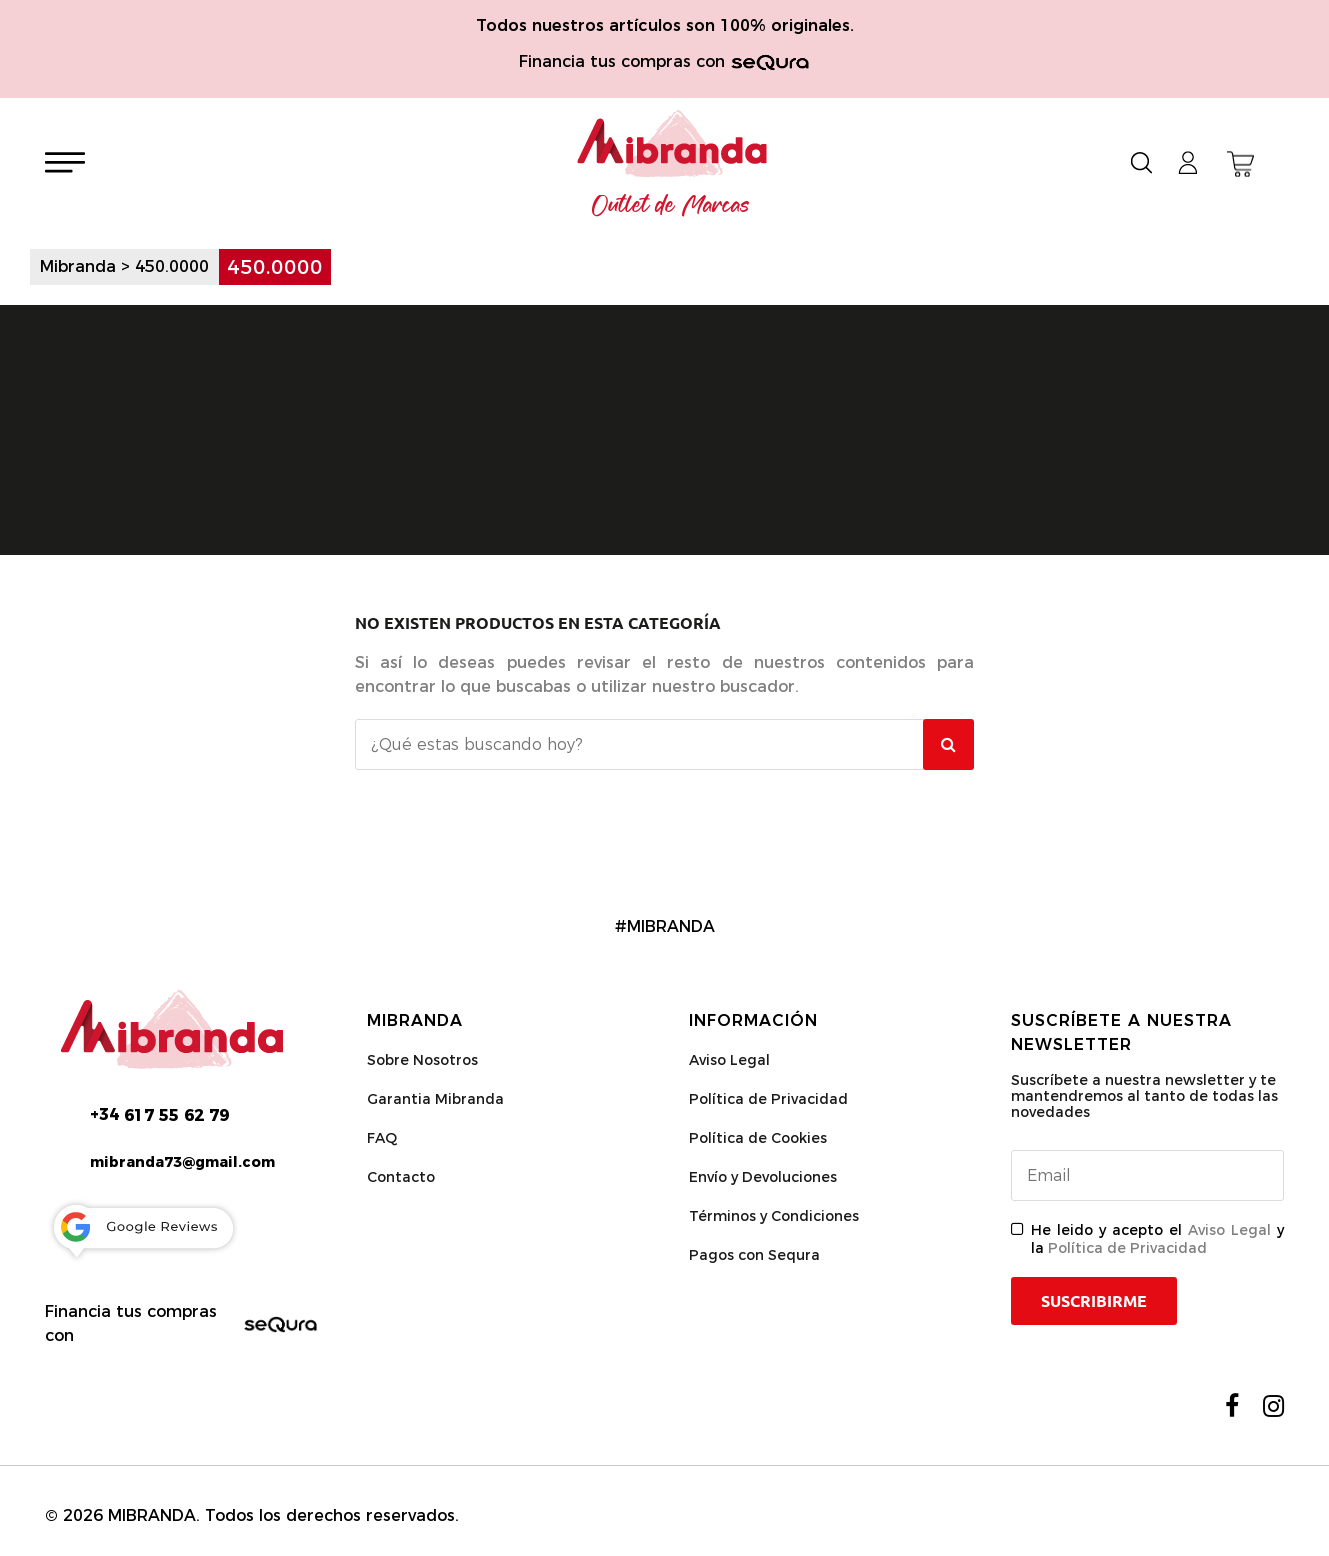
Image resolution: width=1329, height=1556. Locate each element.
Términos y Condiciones (774, 1216)
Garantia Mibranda (435, 1099)
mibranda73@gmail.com (182, 1162)
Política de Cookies (758, 1138)
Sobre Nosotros (422, 1060)
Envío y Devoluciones (763, 1177)
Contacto (401, 1177)
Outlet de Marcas (671, 206)
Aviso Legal (729, 1060)
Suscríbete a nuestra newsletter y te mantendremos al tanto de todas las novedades (1144, 1096)
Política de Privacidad (768, 1099)
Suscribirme (1094, 1301)
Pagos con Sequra (754, 1255)
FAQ (382, 1138)
